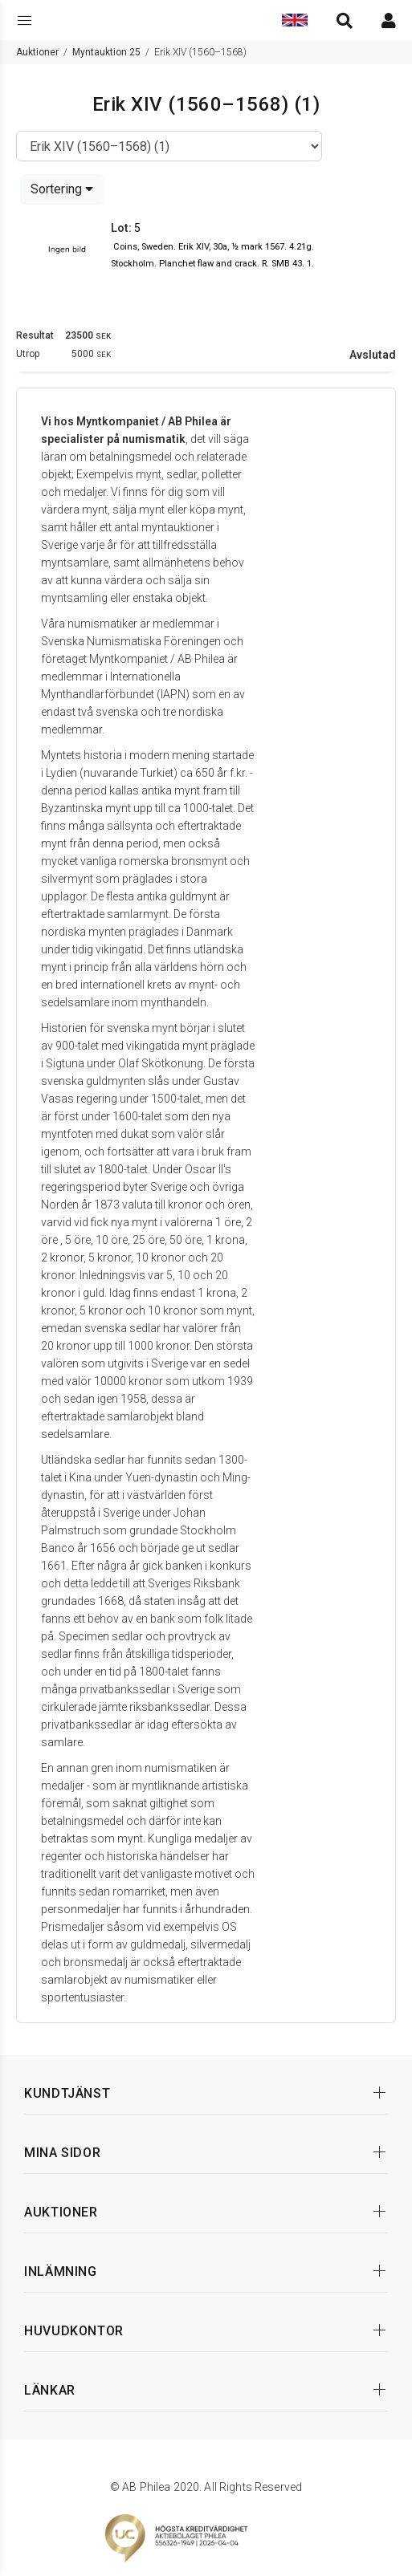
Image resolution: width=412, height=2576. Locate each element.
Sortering (62, 189)
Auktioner (37, 52)
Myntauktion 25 (106, 52)
